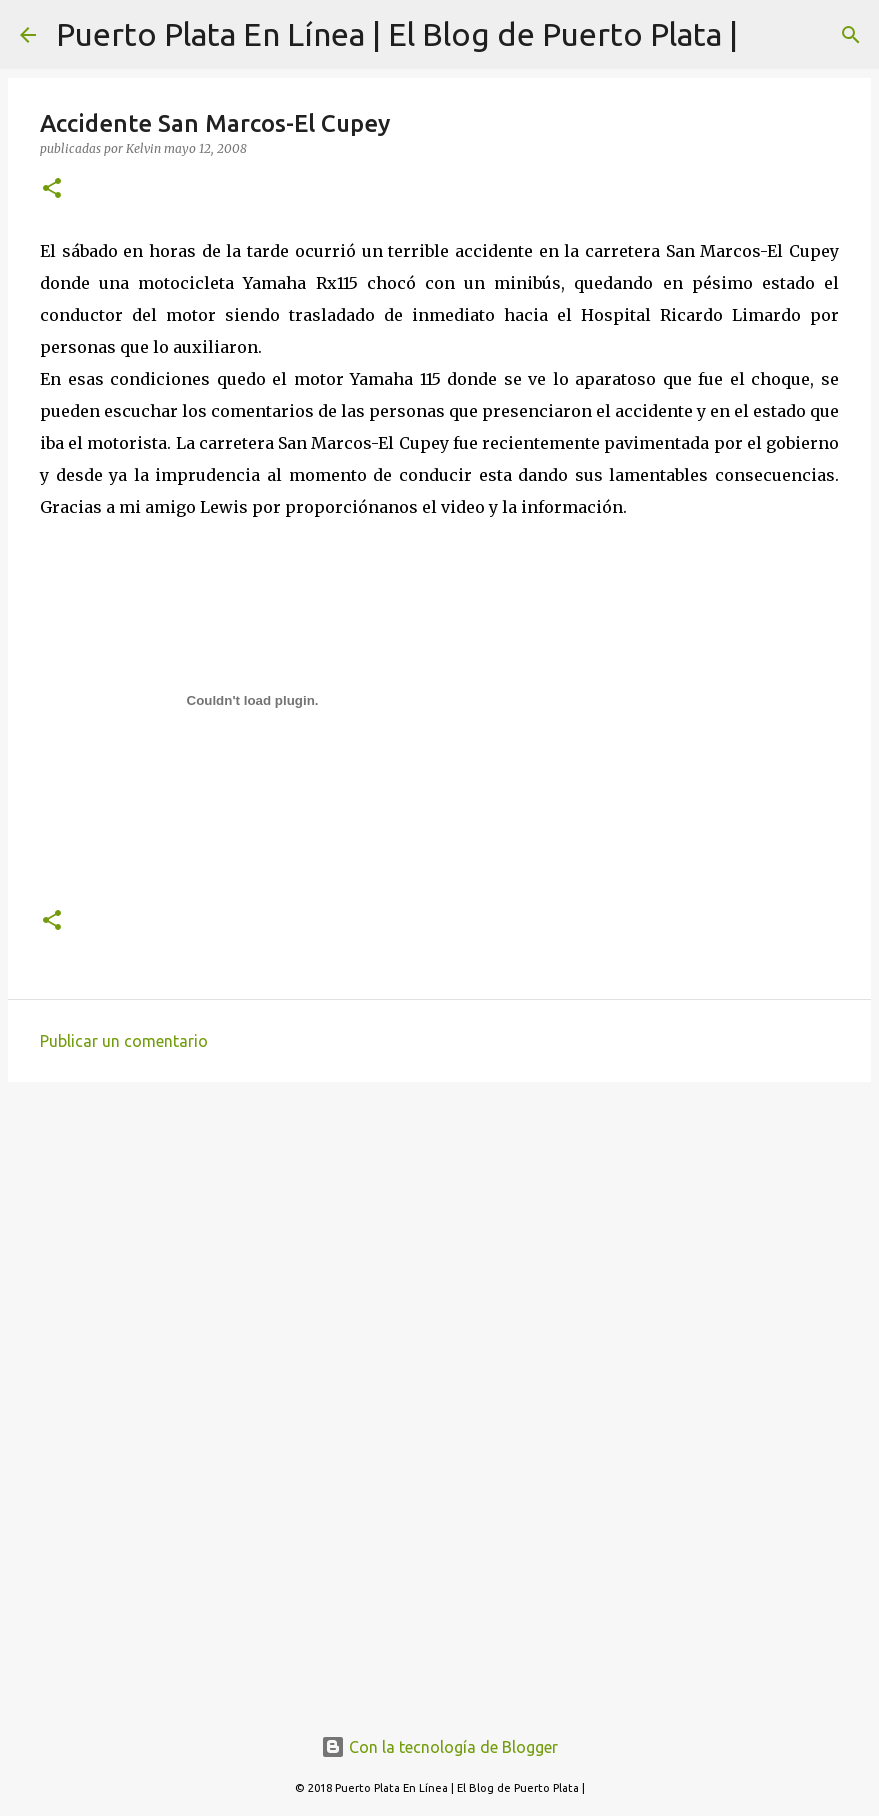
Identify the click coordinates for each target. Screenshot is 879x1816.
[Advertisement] (439, 1252)
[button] (52, 189)
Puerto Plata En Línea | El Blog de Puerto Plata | (397, 34)
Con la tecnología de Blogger (439, 1747)
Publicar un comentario (124, 1041)
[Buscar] (851, 35)
